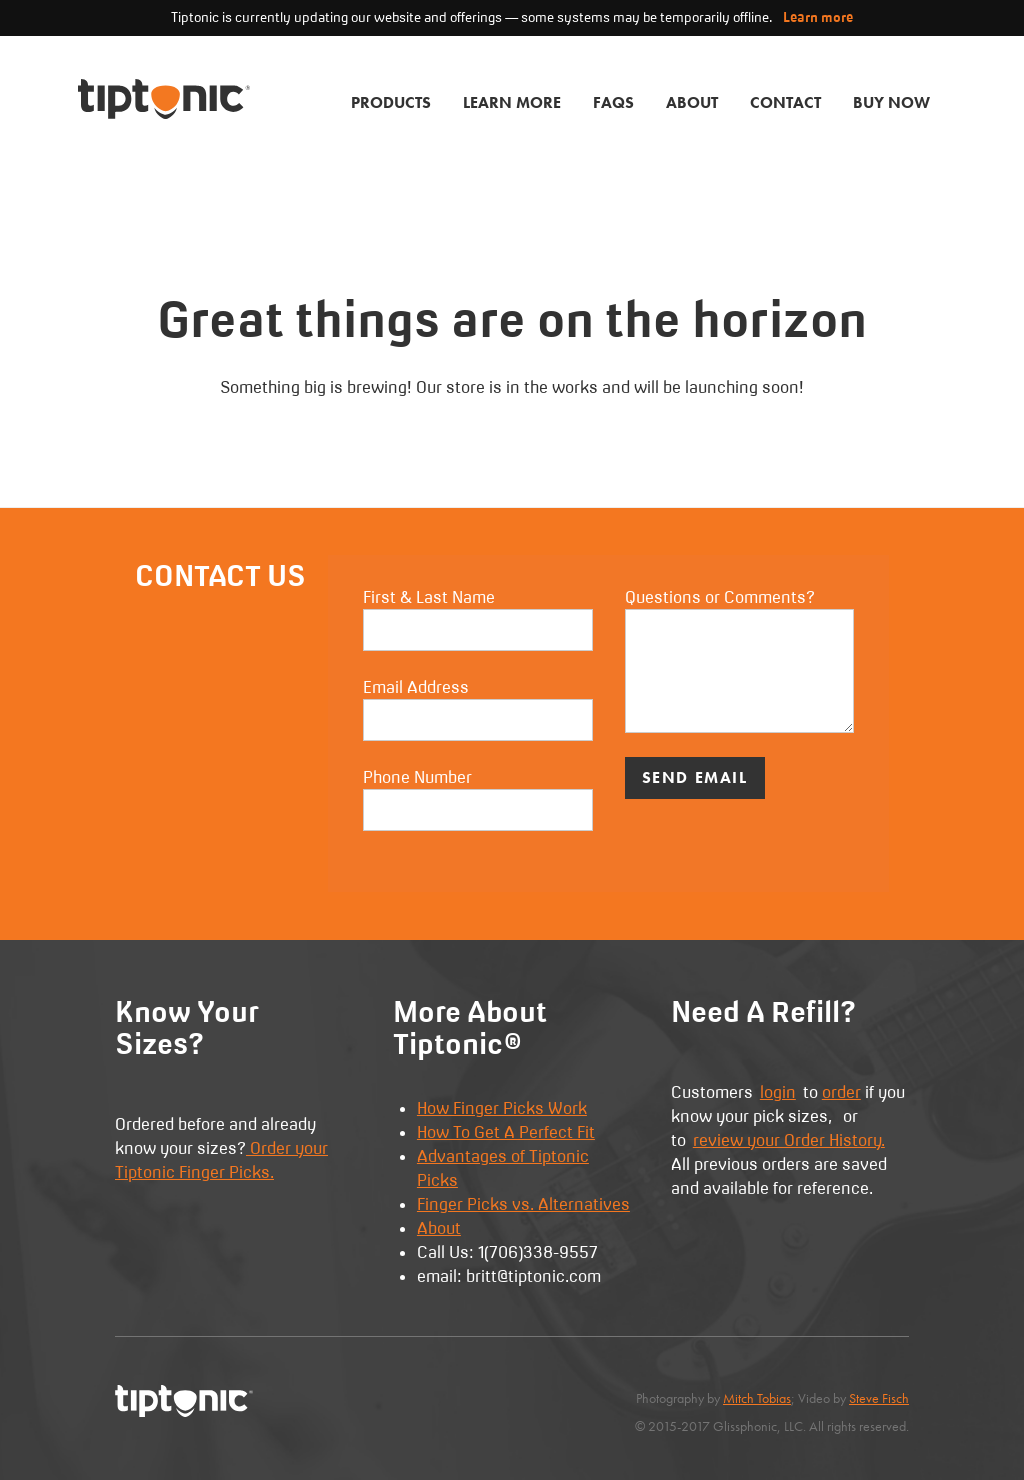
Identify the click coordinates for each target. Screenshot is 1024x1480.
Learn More (512, 102)
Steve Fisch (879, 1398)
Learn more (818, 17)
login (778, 1092)
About (692, 102)
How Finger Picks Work (502, 1108)
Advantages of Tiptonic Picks (503, 1168)
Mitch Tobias (757, 1398)
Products (391, 102)
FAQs (613, 102)
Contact (785, 102)
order (841, 1092)
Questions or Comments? (739, 660)
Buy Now (891, 102)
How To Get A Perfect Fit (506, 1132)
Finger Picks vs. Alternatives (523, 1204)
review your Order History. (789, 1140)
